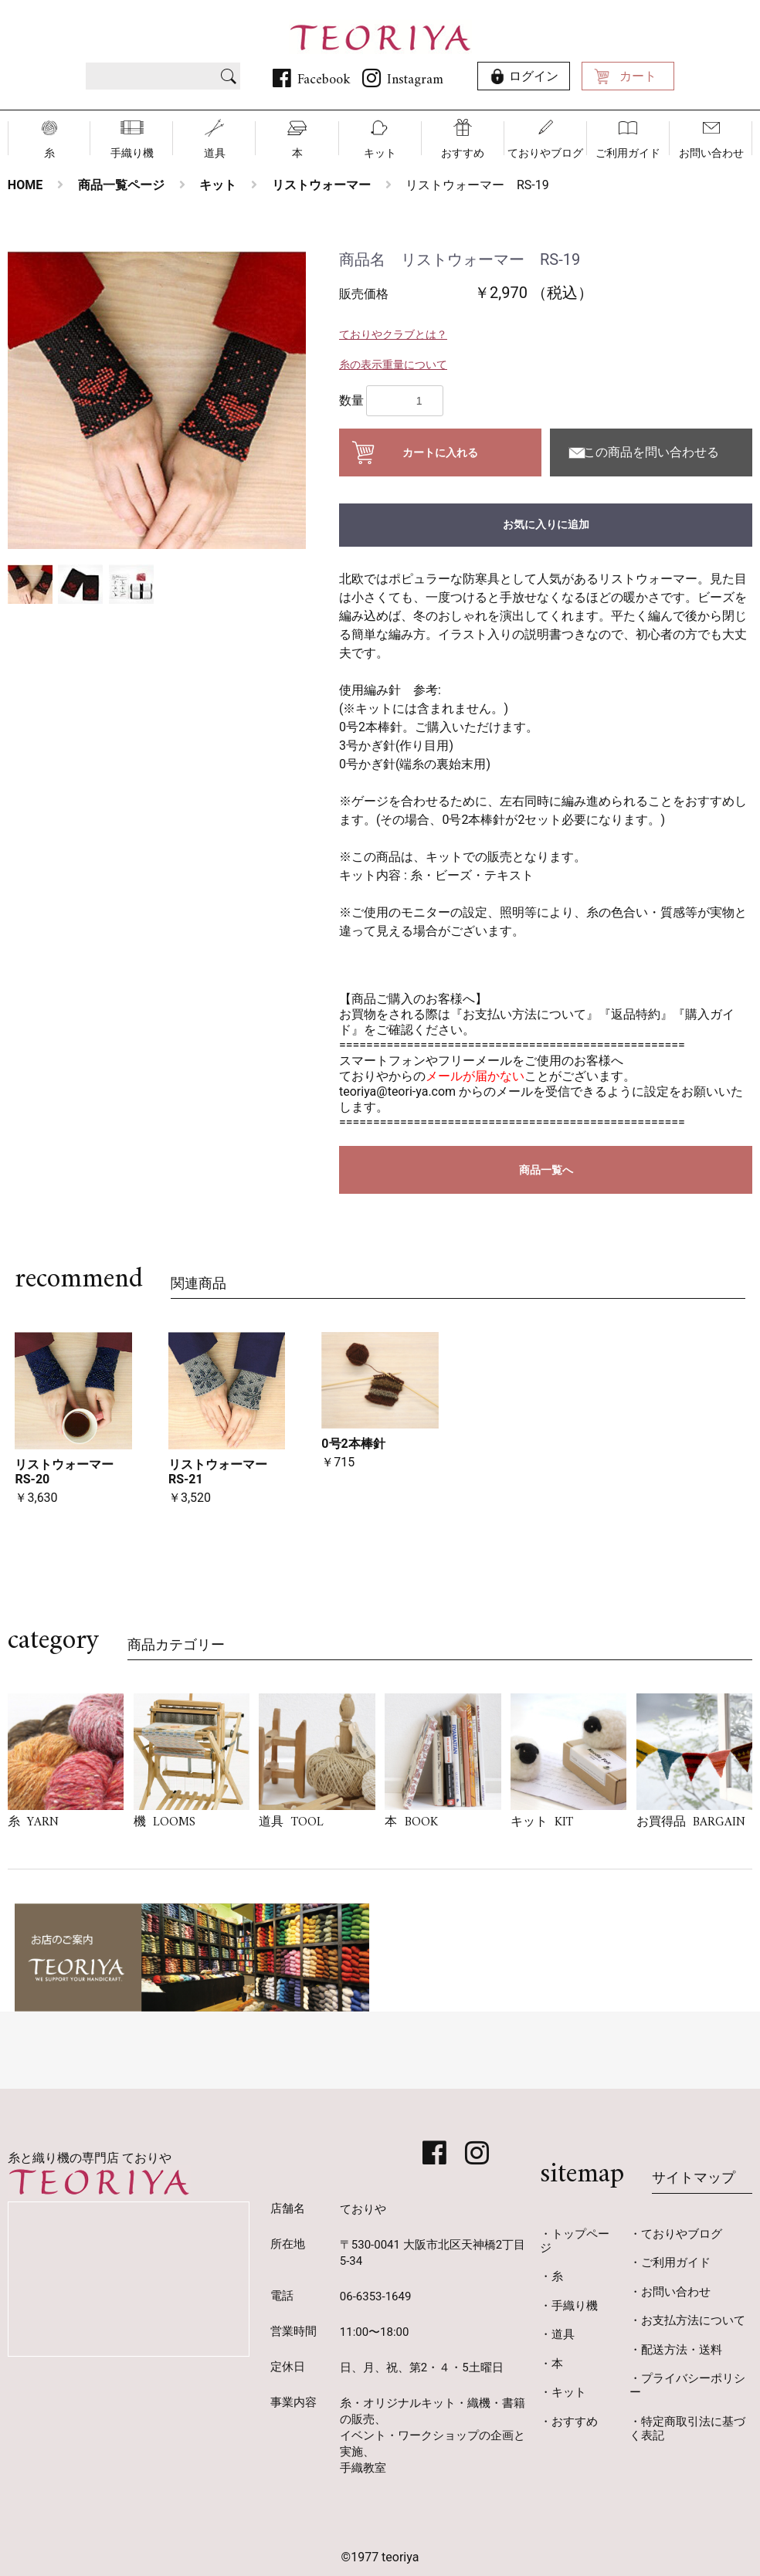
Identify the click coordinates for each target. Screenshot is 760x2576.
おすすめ (462, 153)
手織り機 (132, 153)
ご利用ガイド (627, 153)
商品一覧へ (546, 1170)
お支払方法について (693, 2320)
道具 (215, 153)
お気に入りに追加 (546, 524)
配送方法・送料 (681, 2350)
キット (380, 153)
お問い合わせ (711, 153)
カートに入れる (440, 452)
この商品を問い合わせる (651, 452)
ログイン (533, 76)
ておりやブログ (545, 153)
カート (638, 76)
